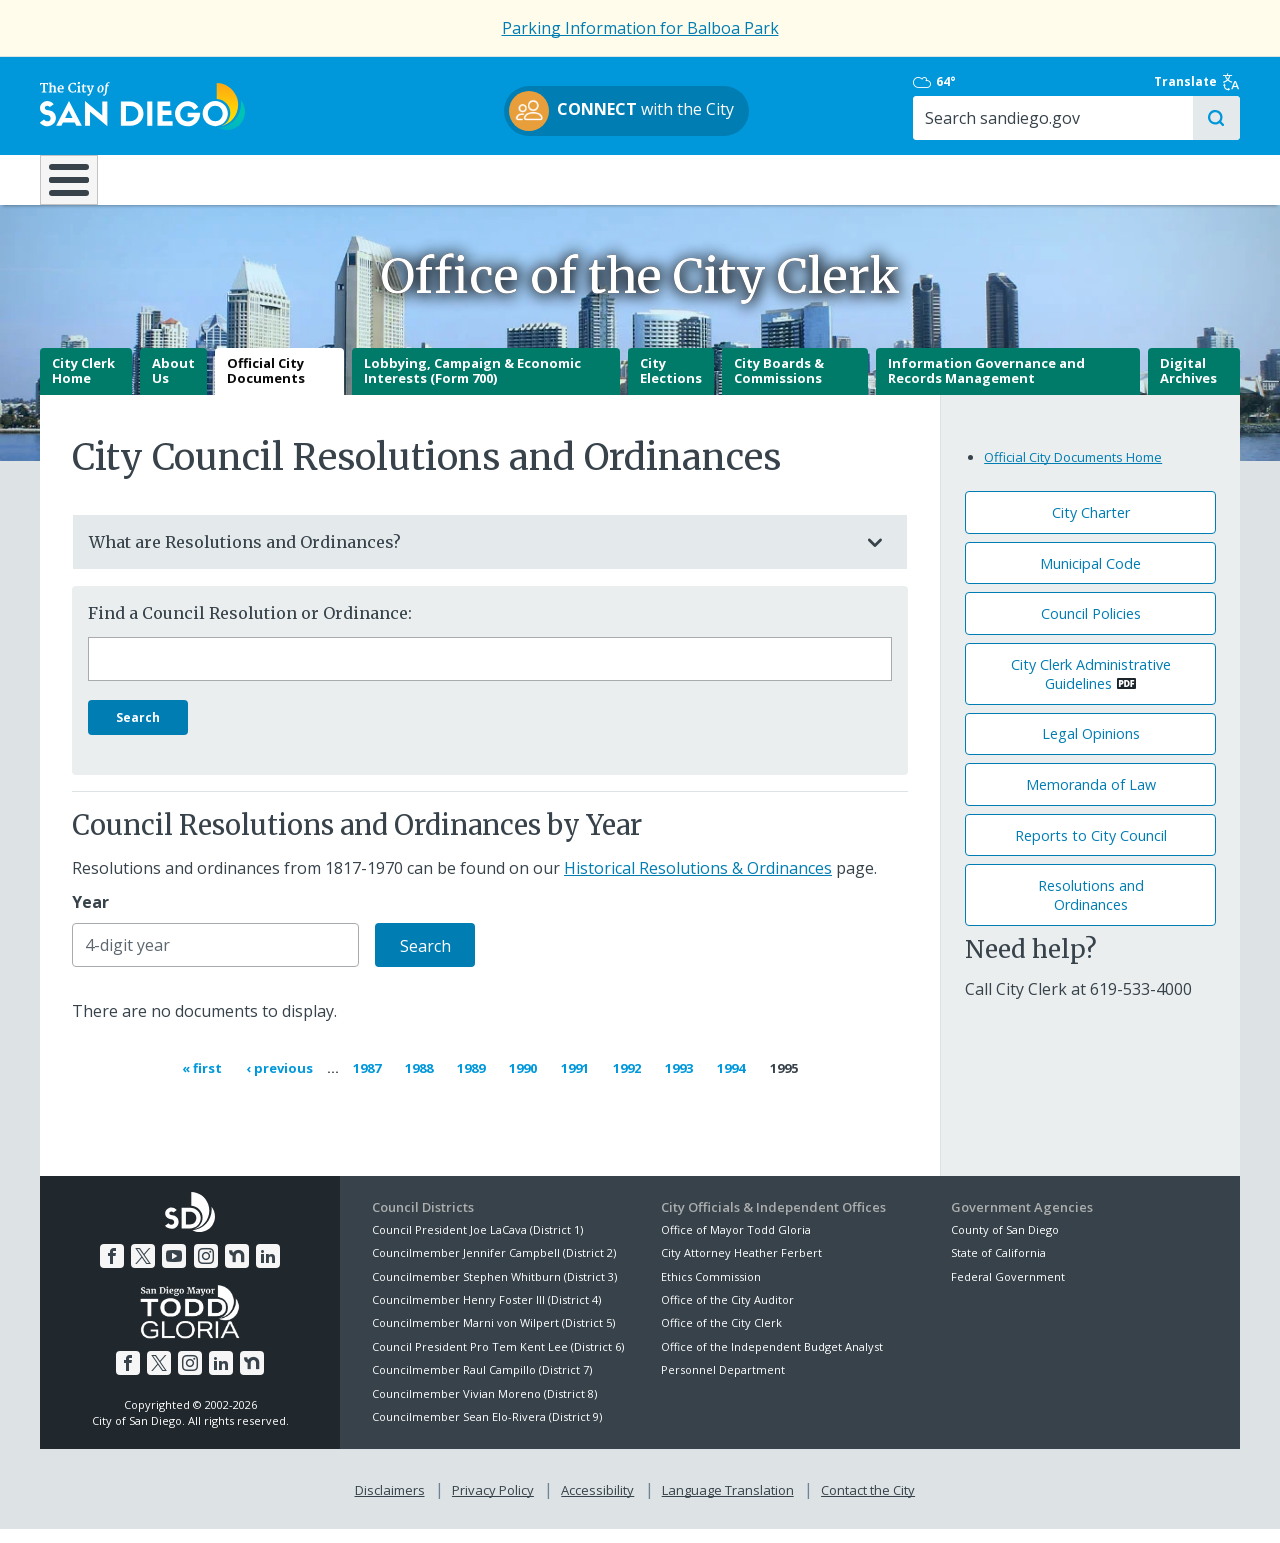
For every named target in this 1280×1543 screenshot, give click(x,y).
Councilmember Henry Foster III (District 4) (486, 1314)
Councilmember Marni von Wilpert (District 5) (493, 1337)
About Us (173, 386)
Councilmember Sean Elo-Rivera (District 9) (487, 1431)
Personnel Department (723, 1384)
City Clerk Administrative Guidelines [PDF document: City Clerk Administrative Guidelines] (1091, 689)
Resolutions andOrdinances (1091, 910)
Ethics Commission (711, 1290)
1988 (422, 1081)
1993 (682, 1081)
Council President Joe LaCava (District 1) (477, 1244)
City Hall (1140, 179)
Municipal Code (1090, 577)
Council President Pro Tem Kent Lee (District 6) (498, 1361)
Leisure (208, 179)
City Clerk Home (83, 386)
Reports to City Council (1091, 849)
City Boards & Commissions (779, 386)
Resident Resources (389, 179)
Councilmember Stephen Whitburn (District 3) (494, 1290)
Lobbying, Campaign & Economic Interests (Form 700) (472, 386)
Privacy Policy (493, 1504)
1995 (784, 1083)
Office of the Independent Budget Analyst (772, 1361)
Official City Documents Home (1073, 471)
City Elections (671, 386)
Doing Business (570, 179)
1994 (734, 1081)
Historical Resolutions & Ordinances (698, 883)
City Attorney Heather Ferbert (741, 1267)
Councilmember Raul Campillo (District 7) (482, 1384)
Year (90, 917)
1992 (630, 1081)
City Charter (1091, 527)
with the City (635, 111)
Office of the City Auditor (727, 1314)
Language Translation (728, 1504)
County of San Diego (1005, 1244)
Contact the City (868, 1504)
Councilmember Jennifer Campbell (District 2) (494, 1267)
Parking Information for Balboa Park (640, 28)
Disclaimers (390, 1504)
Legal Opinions (1091, 748)
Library (752, 179)
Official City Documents (266, 386)
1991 (578, 1081)
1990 (526, 1081)
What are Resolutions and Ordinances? (470, 557)
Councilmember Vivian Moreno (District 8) (484, 1407)
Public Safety (945, 179)
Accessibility (597, 1504)
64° (961, 82)
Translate (1197, 82)
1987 (370, 1081)
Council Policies (1091, 628)
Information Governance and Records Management (986, 386)
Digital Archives (1188, 386)
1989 (474, 1081)
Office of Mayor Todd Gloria (736, 1244)
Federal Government (1008, 1290)
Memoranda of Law (1091, 799)
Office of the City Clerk (721, 1337)
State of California (998, 1267)
